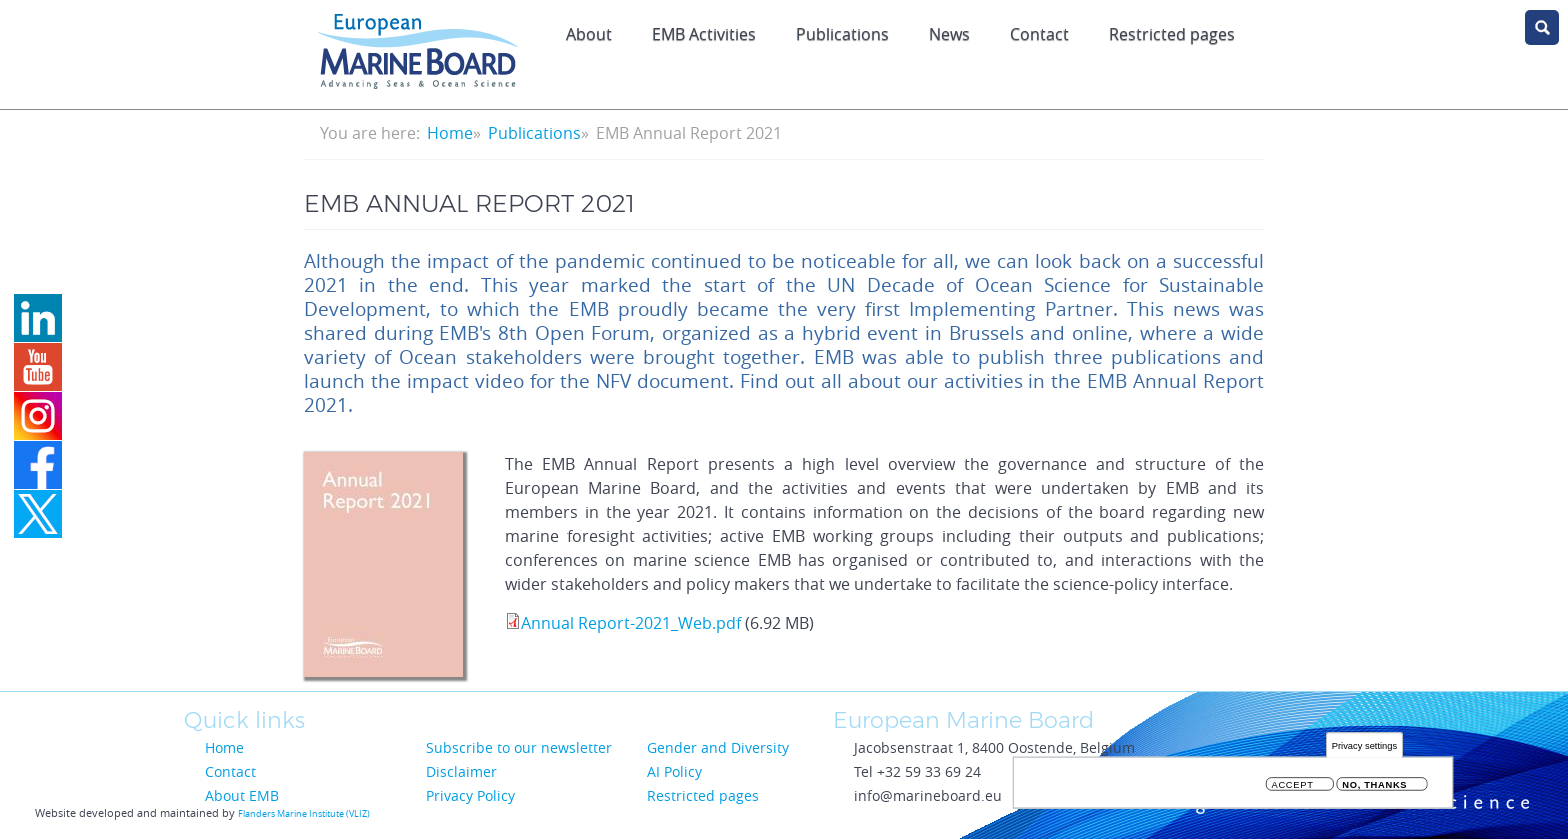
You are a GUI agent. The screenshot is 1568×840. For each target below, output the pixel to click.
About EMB (242, 795)
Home (450, 133)
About (589, 34)
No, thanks (1374, 787)
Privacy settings (1364, 747)
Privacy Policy (470, 795)
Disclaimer (461, 771)
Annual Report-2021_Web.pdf (631, 623)
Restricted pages (1172, 34)
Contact (1039, 34)
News (949, 34)
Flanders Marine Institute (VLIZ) (304, 814)
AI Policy (674, 771)
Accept (1293, 787)
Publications (842, 34)
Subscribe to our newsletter (519, 747)
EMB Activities (704, 34)
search (1542, 27)
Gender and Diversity (718, 747)
